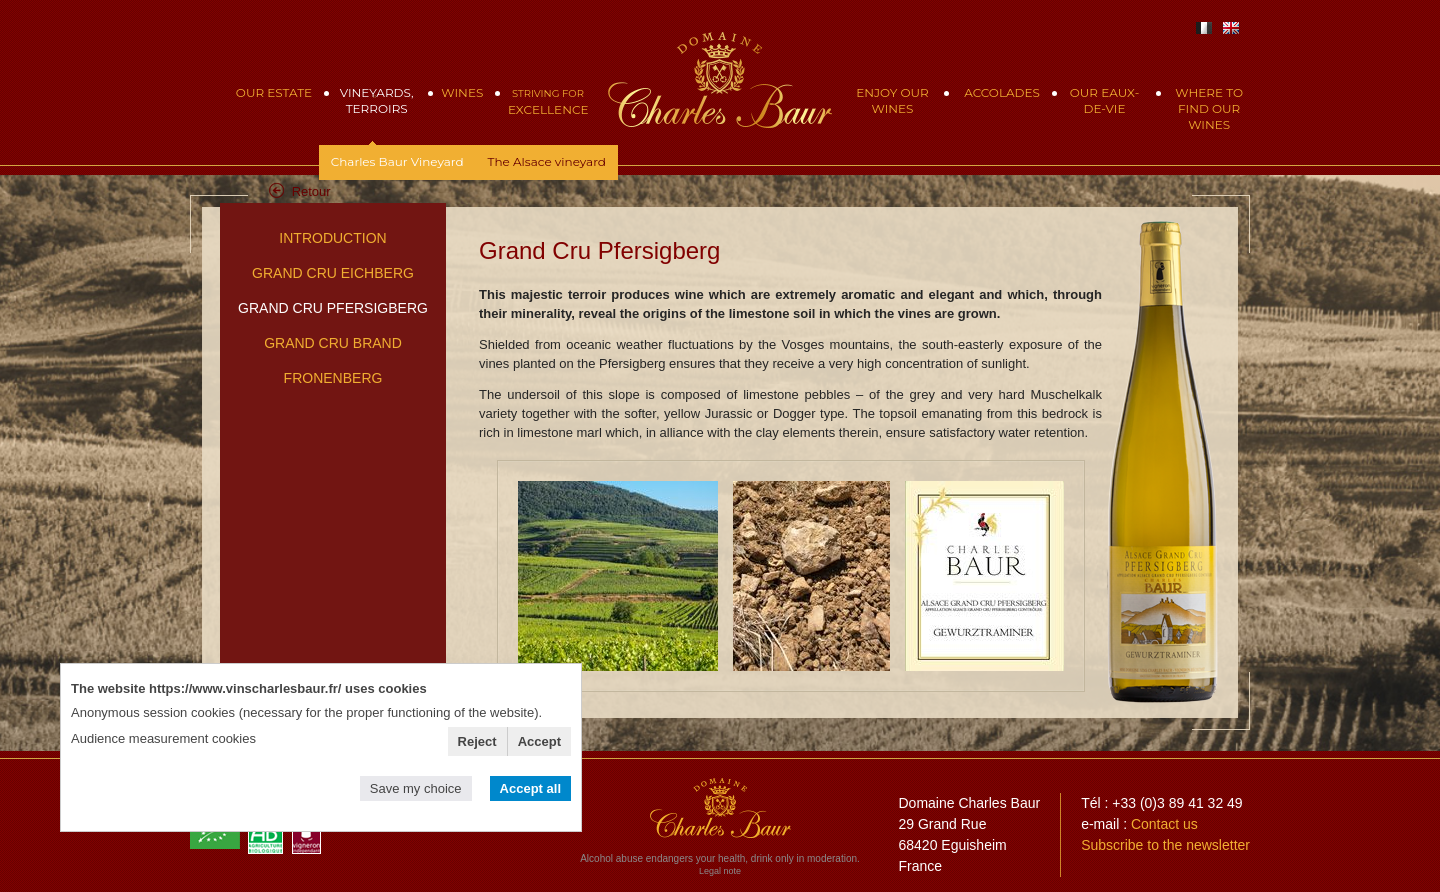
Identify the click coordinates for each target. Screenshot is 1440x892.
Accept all (530, 788)
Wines (462, 92)
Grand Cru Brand (333, 343)
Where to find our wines (1209, 108)
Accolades (1002, 92)
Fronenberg (333, 378)
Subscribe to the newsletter (1165, 845)
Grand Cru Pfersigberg (333, 308)
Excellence (548, 102)
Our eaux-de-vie (1104, 100)
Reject (477, 741)
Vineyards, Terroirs (377, 100)
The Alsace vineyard (547, 161)
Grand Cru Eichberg (333, 273)
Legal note (720, 871)
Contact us (1164, 824)
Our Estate (274, 92)
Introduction (332, 238)
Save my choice (416, 788)
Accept (539, 741)
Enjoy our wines (892, 100)
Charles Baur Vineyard (397, 161)
